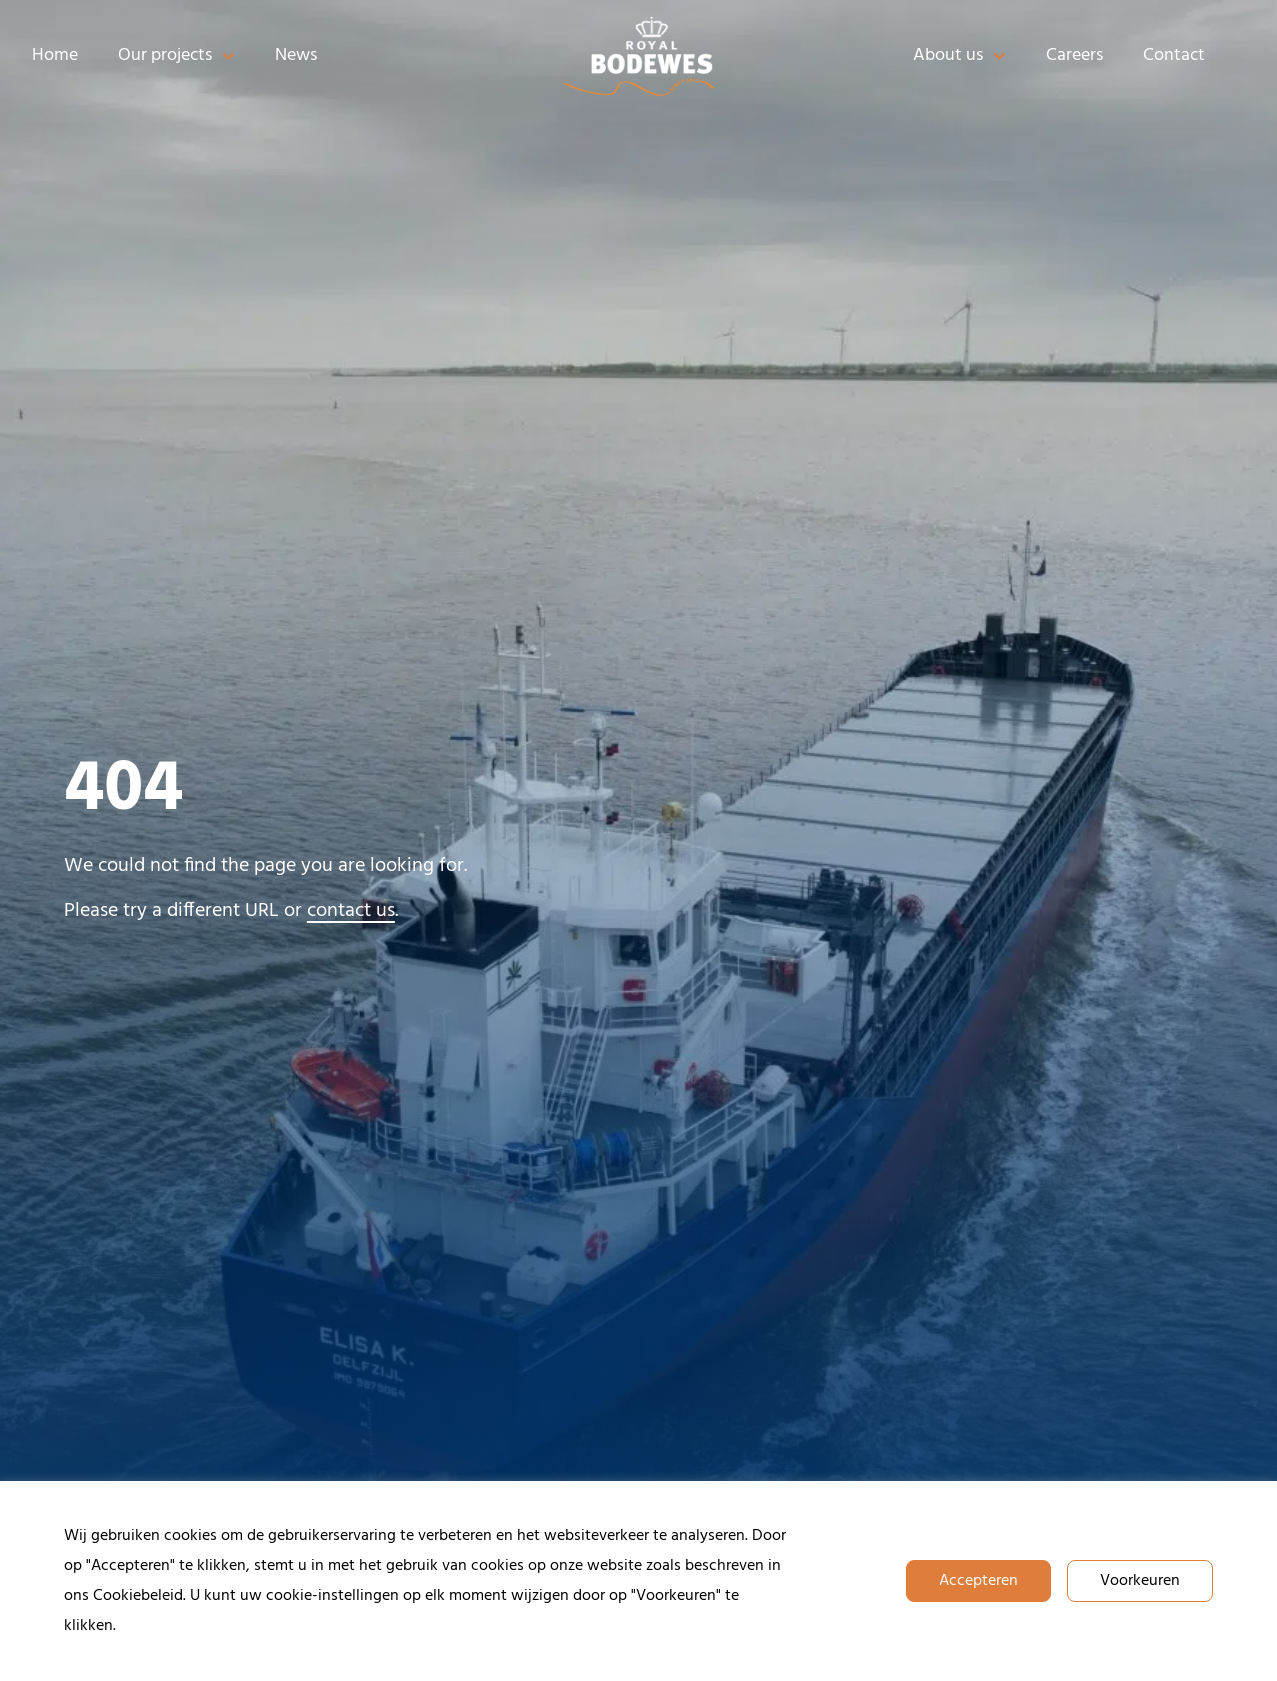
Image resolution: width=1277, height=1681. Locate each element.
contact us (351, 911)
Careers (1074, 55)
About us (959, 56)
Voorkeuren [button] (1140, 1581)
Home (55, 55)
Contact (1174, 55)
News (296, 55)
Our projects (176, 56)
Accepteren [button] (978, 1581)
